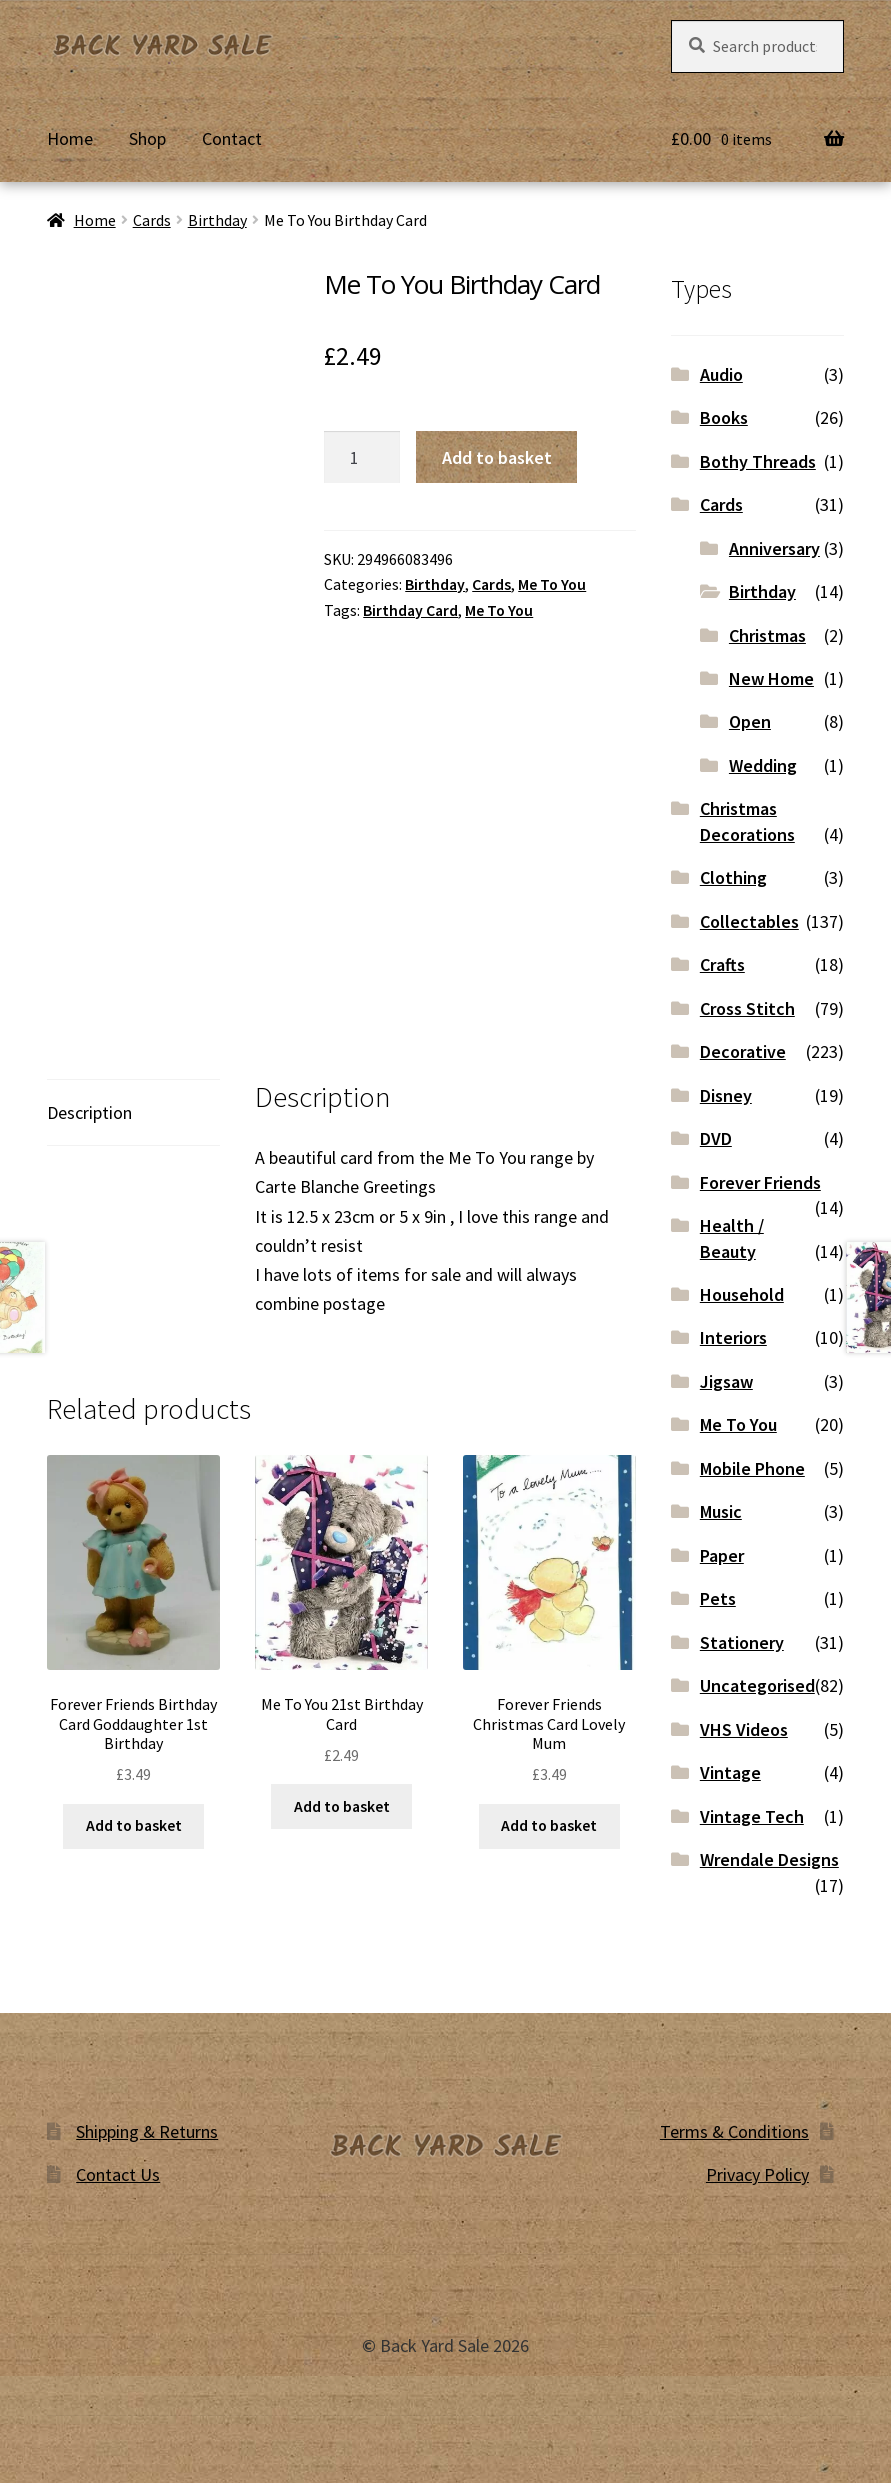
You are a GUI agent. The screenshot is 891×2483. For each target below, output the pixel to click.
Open (750, 721)
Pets (718, 1598)
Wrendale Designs (769, 1859)
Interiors (733, 1337)
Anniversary (774, 548)
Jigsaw (726, 1381)
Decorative (743, 1051)
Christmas (767, 635)
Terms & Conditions (734, 2131)
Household (742, 1294)
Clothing (733, 877)
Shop (147, 138)
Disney (726, 1095)
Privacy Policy (757, 2174)
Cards (152, 220)
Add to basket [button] (134, 1825)
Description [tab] (89, 1112)
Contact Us (118, 2174)
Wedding (763, 765)
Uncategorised (757, 1685)
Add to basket (497, 457)
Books (724, 417)
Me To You (552, 584)
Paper (722, 1555)
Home (70, 138)
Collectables (749, 921)
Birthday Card (410, 610)
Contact (232, 138)
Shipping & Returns (147, 2131)
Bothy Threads (758, 461)
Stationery (742, 1642)
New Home (771, 678)
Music (721, 1511)
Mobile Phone (752, 1468)
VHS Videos (744, 1729)
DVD (716, 1138)
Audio (721, 374)
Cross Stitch (747, 1008)
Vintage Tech (752, 1816)
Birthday (217, 220)
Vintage (730, 1772)
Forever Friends (760, 1182)
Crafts (722, 964)
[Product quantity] (362, 456)
